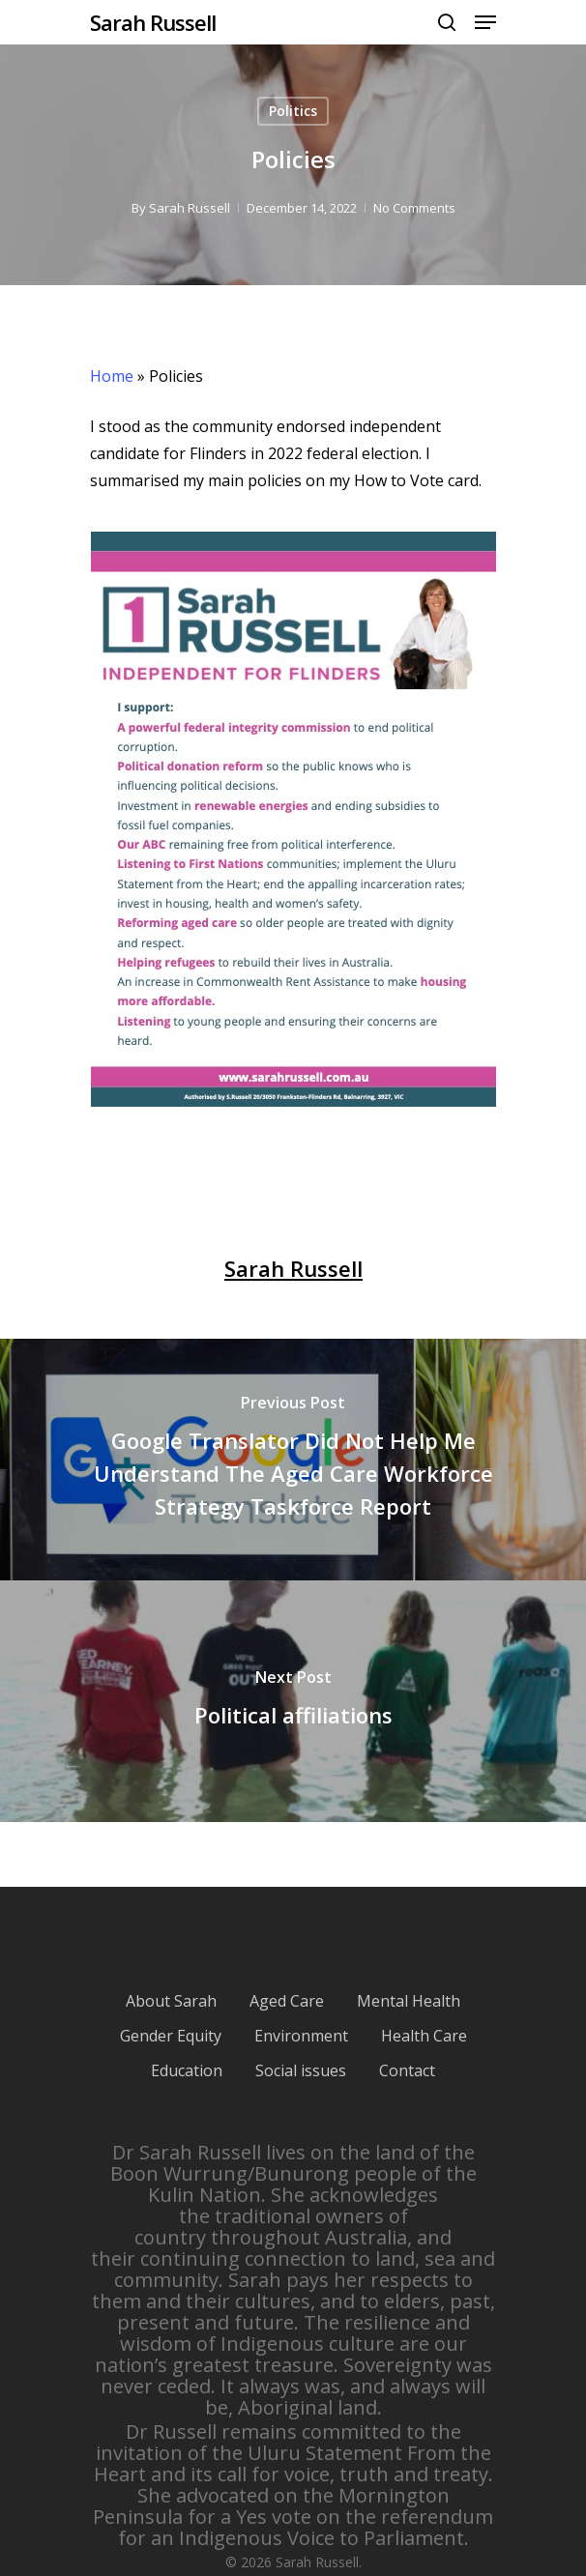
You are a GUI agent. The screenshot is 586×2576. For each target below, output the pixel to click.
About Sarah (171, 2001)
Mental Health (408, 2001)
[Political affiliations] (293, 1701)
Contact (407, 2070)
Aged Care (286, 2001)
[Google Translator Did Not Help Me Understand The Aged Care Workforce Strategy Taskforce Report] (293, 1459)
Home (111, 376)
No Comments (414, 208)
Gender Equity (170, 2035)
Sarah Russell (153, 22)
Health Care (424, 2035)
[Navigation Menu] (485, 22)
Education (186, 2070)
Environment (301, 2035)
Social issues (300, 2070)
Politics (293, 110)
